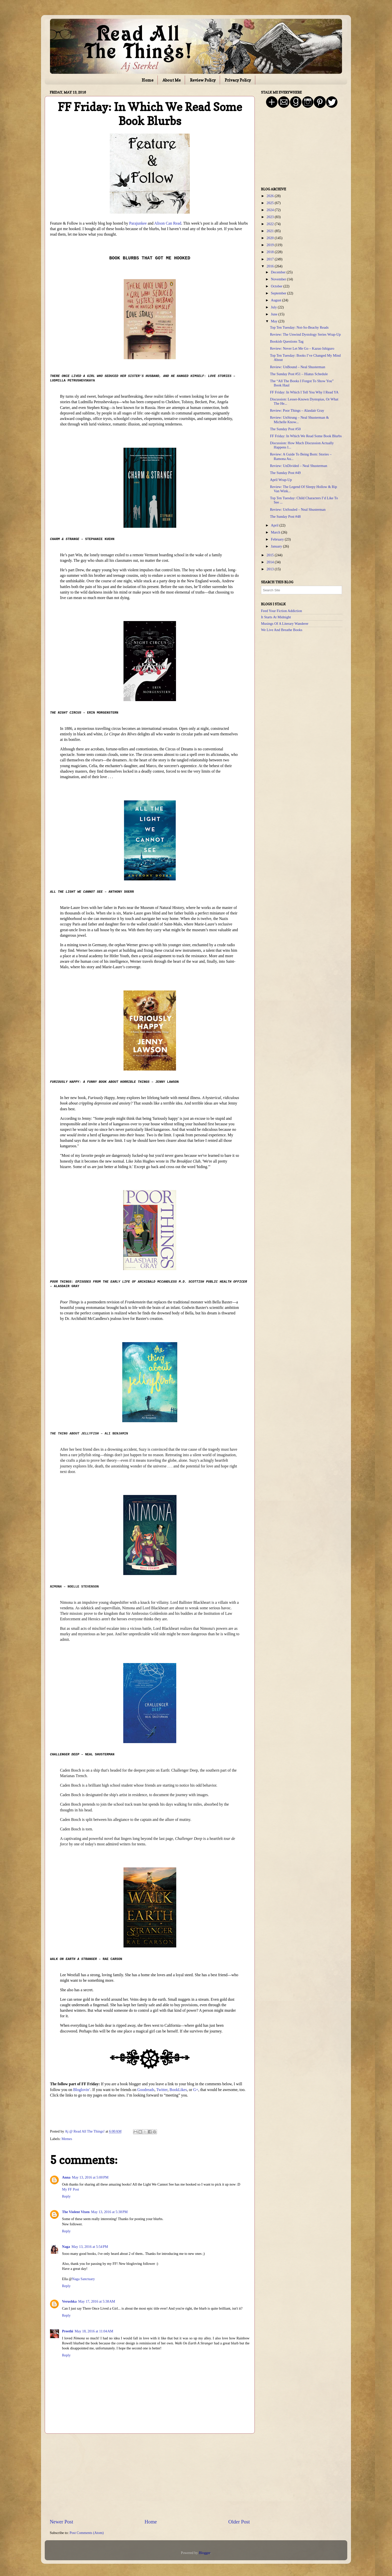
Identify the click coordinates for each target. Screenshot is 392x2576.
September (279, 293)
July (274, 307)
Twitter (162, 2090)
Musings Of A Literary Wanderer (284, 624)
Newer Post (61, 2521)
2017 (270, 259)
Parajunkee (138, 223)
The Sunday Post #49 (285, 473)
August (276, 300)
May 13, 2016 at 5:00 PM (90, 2177)
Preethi (67, 2331)
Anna (66, 2177)
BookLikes (178, 2090)
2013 (270, 569)
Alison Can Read (167, 223)
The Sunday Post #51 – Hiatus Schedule (299, 374)
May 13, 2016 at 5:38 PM (109, 2212)
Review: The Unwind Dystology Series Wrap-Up (305, 334)
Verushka (69, 2301)
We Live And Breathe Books (281, 630)
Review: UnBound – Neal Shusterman (297, 367)
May (274, 321)
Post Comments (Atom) (87, 2533)
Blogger (204, 2553)
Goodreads (145, 2090)
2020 (270, 238)
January (277, 546)
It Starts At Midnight (276, 617)
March (276, 532)
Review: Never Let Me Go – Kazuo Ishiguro (302, 348)
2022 (270, 224)
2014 (270, 562)
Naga (66, 2247)
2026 (270, 196)
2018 (270, 252)
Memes (67, 2139)
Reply (66, 2196)
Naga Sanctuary (83, 2279)
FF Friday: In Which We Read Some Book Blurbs (306, 436)
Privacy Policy (238, 80)
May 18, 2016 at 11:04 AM (94, 2331)
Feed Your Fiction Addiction (281, 611)
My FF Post (70, 2189)
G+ (195, 2090)
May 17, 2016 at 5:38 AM (96, 2301)
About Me (171, 80)
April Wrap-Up (281, 480)
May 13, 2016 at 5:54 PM (90, 2247)
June (274, 314)
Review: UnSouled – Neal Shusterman (298, 509)
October (277, 286)
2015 (270, 555)
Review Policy (203, 80)
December (279, 272)
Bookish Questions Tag (287, 341)
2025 (270, 203)
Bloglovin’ (81, 2090)
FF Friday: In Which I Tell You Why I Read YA (304, 392)
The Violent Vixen (76, 2212)
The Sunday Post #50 (285, 429)
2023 (270, 217)
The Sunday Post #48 (285, 516)
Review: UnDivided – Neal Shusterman (298, 466)
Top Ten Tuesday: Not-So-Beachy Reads (299, 327)
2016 (270, 266)
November (279, 279)
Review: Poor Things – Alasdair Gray (297, 410)
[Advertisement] (150, 2476)
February (278, 539)
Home (148, 80)
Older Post (239, 2521)
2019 (270, 245)
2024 (270, 210)
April (275, 525)
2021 (270, 231)
